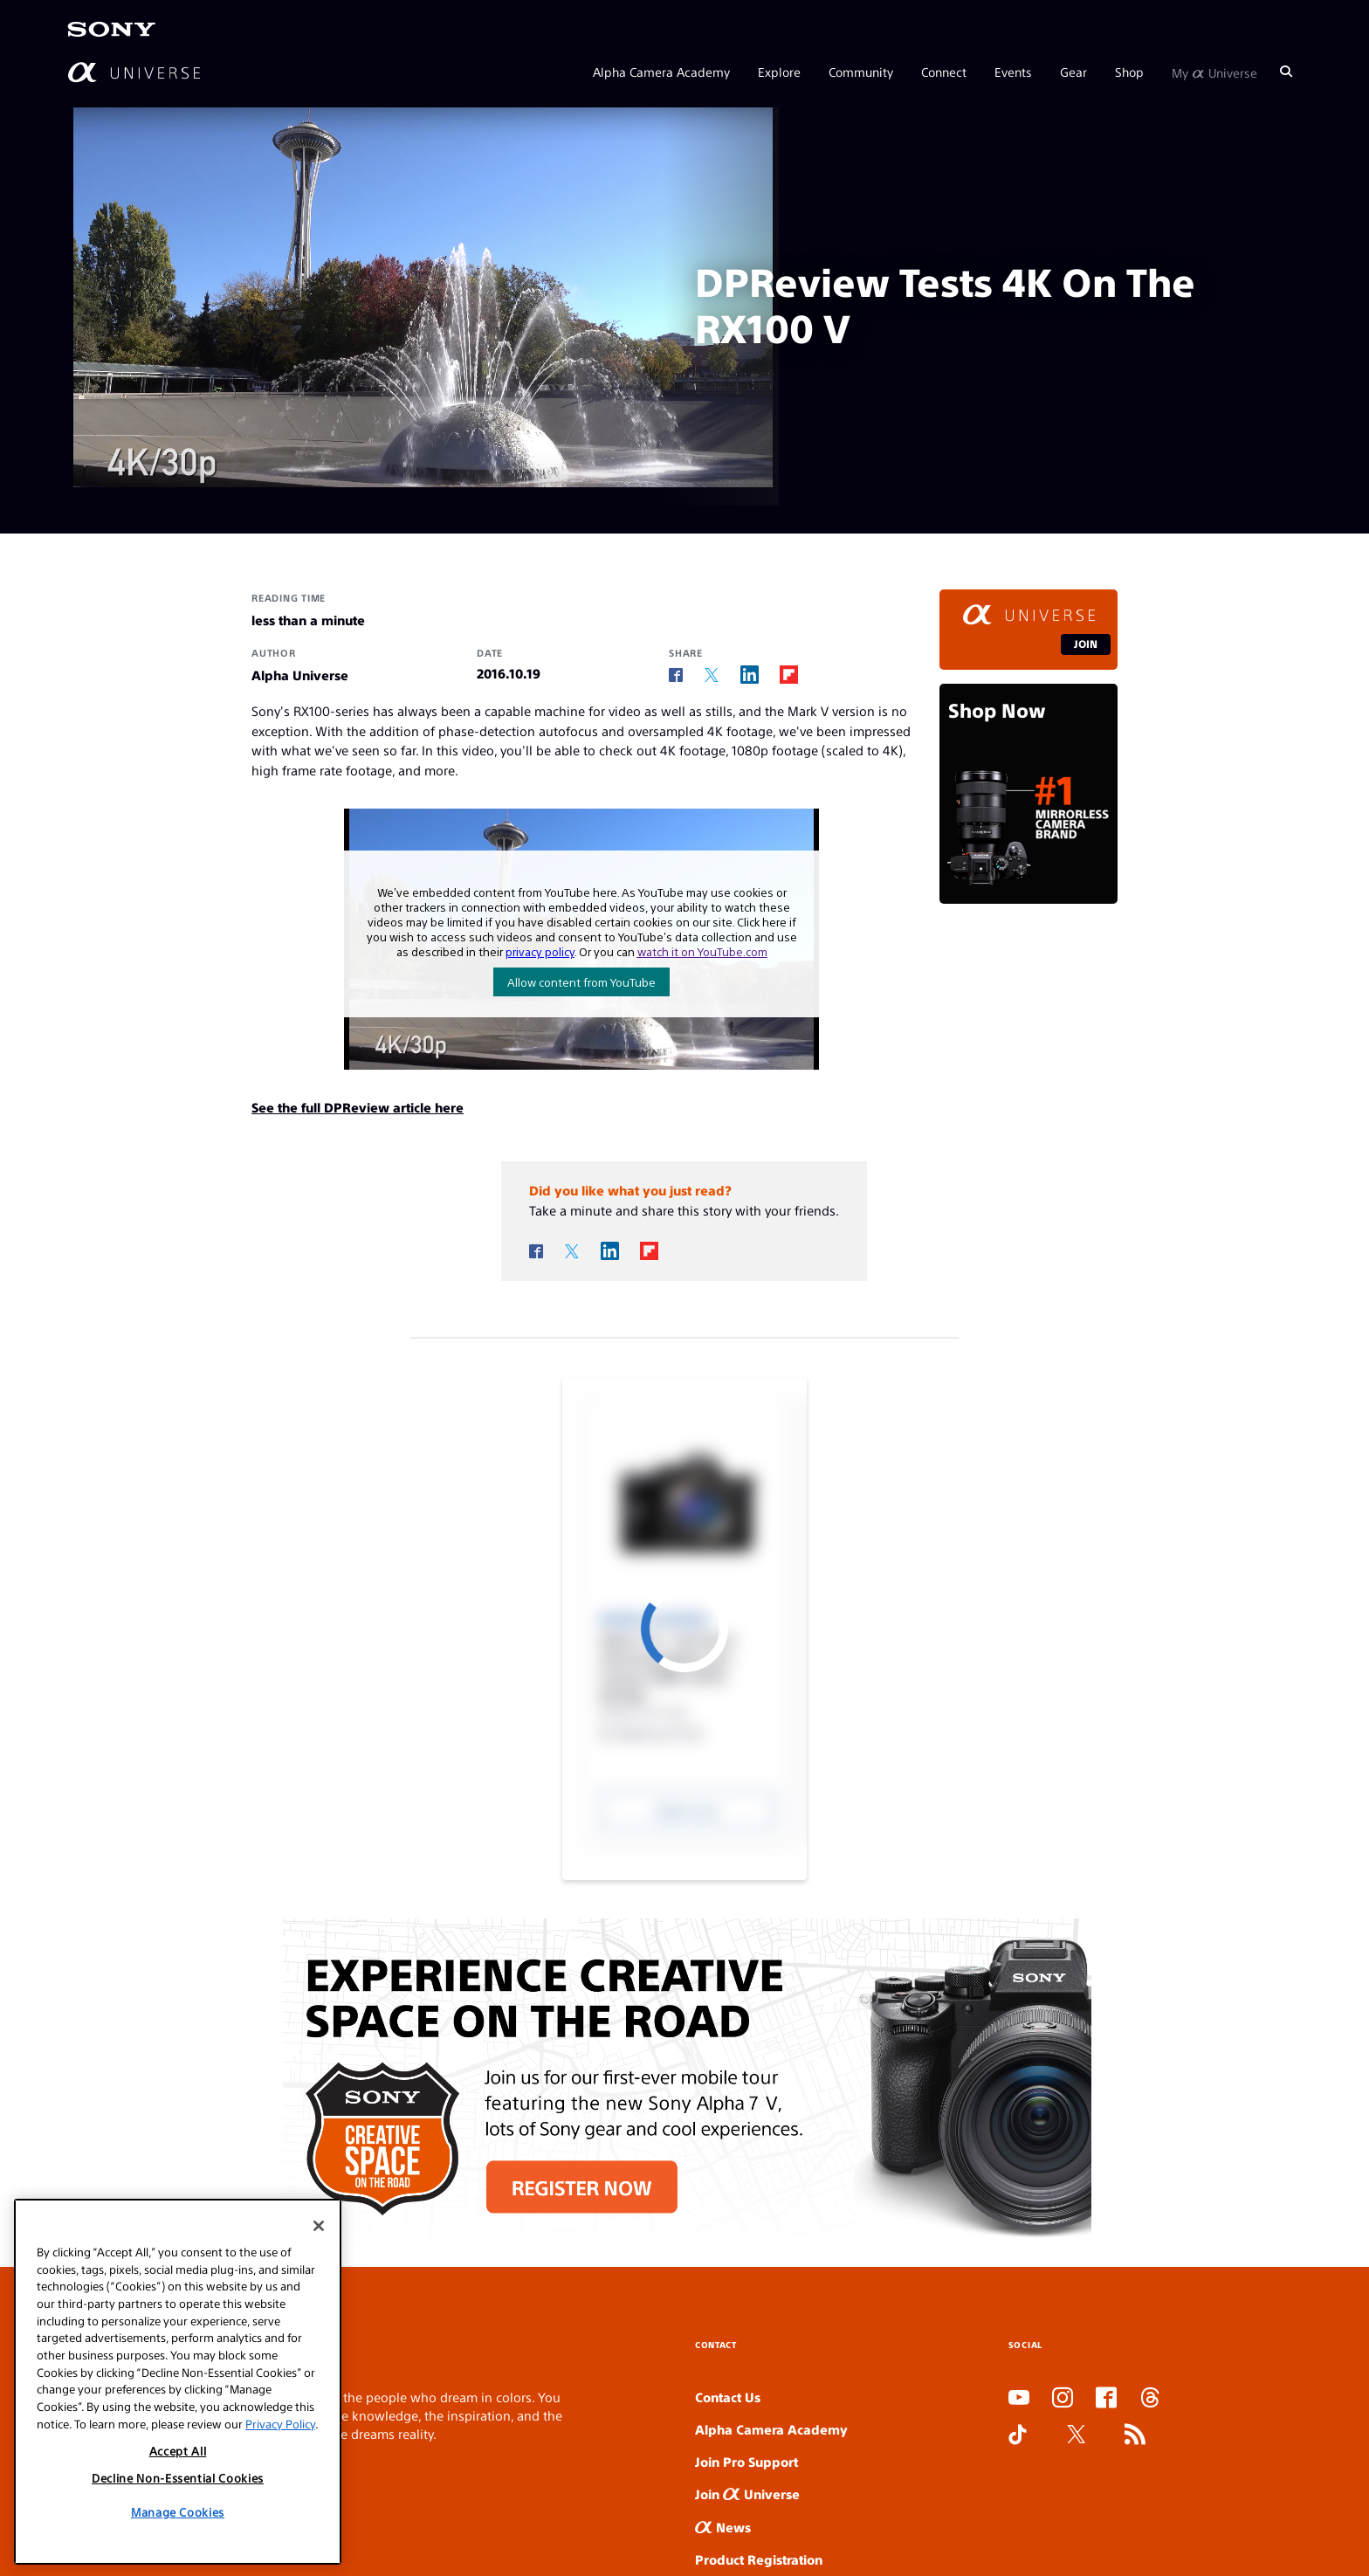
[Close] (318, 2226)
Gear (1073, 71)
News (723, 2526)
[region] (177, 2382)
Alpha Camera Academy (661, 71)
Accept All (178, 2450)
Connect (944, 71)
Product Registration (758, 2559)
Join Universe (747, 2493)
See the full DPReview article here (357, 1107)
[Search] (1286, 71)
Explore (779, 71)
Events (1013, 71)
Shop (1129, 71)
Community (861, 71)
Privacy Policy (280, 2423)
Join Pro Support (746, 2461)
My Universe (1214, 71)
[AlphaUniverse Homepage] (134, 72)
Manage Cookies (177, 2511)
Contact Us (727, 2396)
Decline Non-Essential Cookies (178, 2477)
